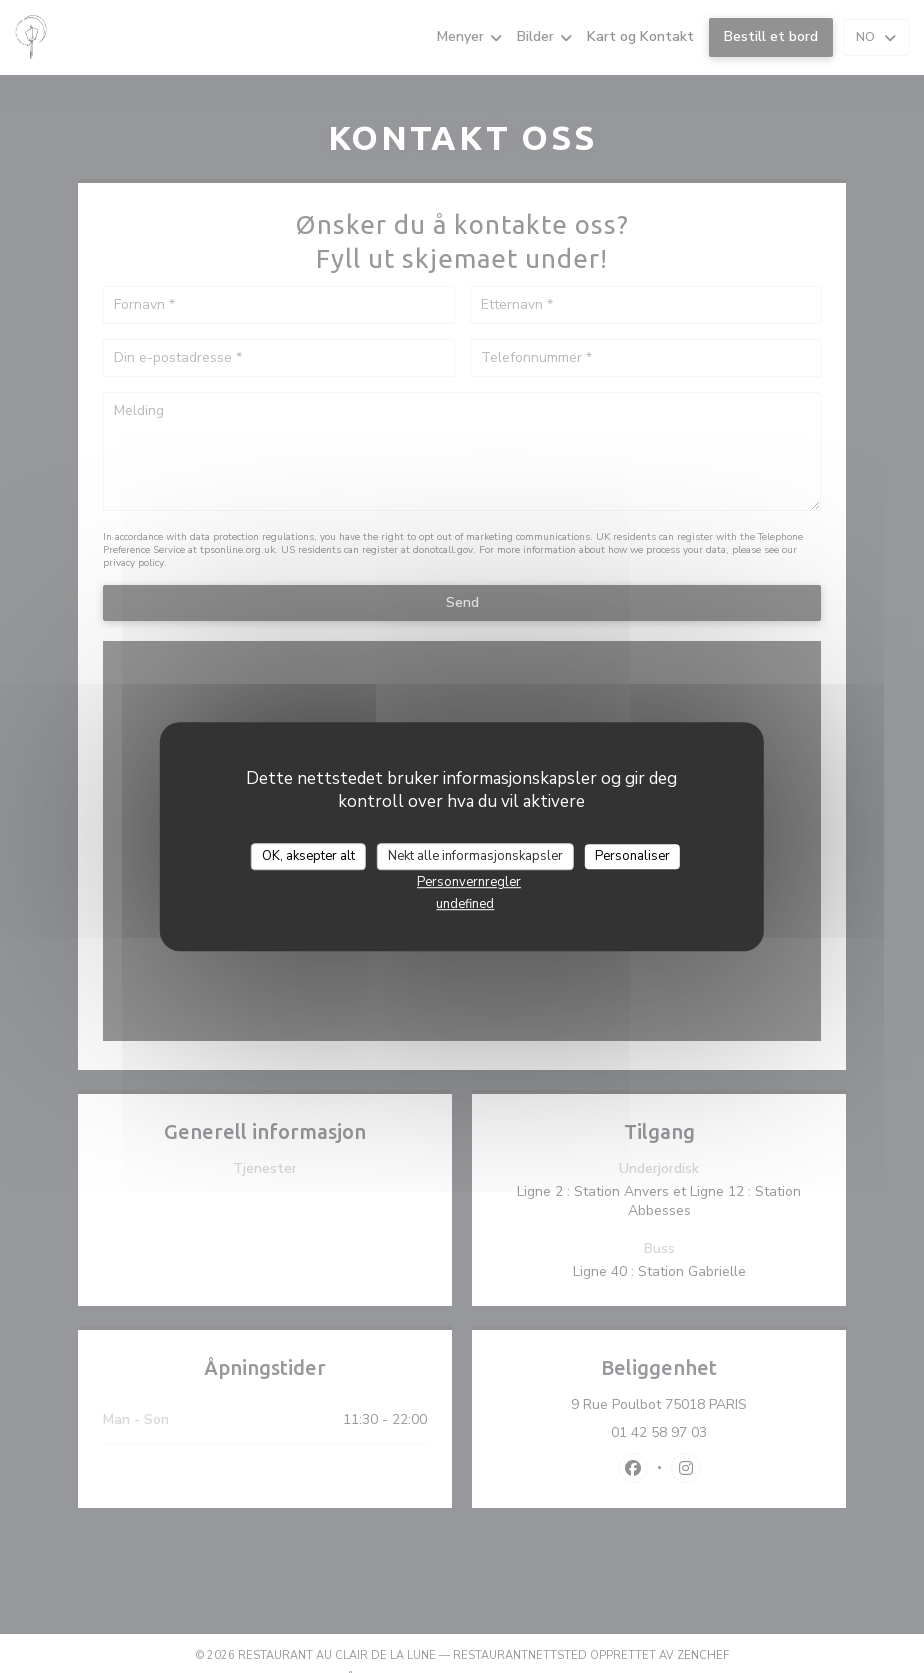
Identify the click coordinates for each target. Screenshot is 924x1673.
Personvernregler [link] (469, 882)
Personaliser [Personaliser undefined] (632, 856)
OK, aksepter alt (308, 856)
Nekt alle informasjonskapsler (475, 856)
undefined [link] (465, 904)
